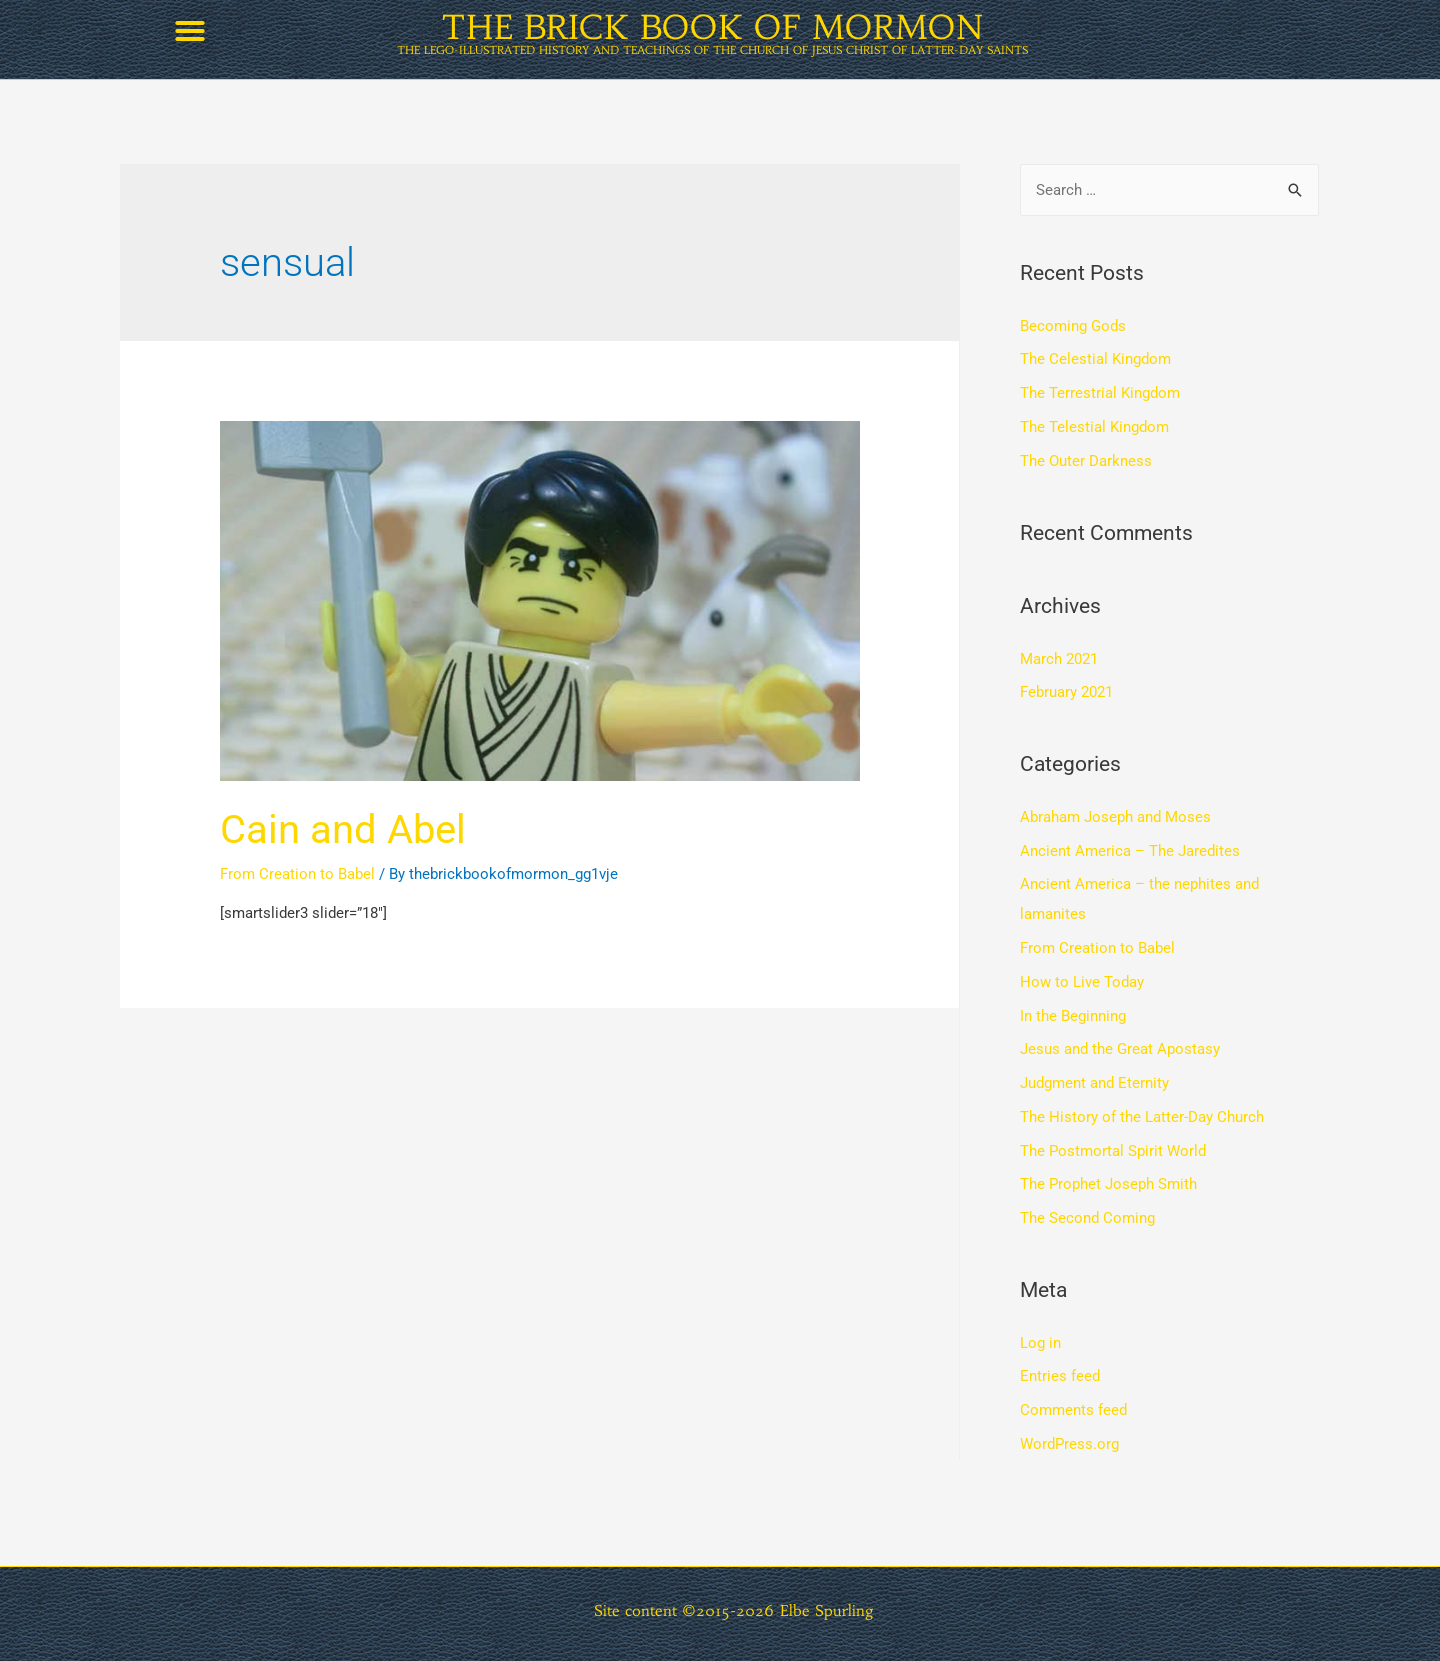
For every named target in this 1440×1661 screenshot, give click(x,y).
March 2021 (1059, 659)
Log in (1040, 1343)
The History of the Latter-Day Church (1142, 1117)
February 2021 (1066, 692)
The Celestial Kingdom (1095, 359)
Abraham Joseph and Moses (1115, 817)
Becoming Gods (1073, 326)
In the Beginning (1073, 1016)
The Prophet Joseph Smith (1108, 1184)
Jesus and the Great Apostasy (1120, 1049)
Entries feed (1060, 1376)
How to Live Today (1082, 982)
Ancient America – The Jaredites (1130, 851)
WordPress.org (1069, 1444)
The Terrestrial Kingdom (1100, 393)
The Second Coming (1087, 1218)
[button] (190, 31)
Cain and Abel (343, 829)
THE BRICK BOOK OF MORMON (712, 27)
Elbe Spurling (827, 1610)
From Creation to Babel (297, 874)
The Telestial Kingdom (1094, 427)
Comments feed (1073, 1410)
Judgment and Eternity (1094, 1083)
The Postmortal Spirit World (1113, 1151)
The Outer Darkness (1086, 461)
